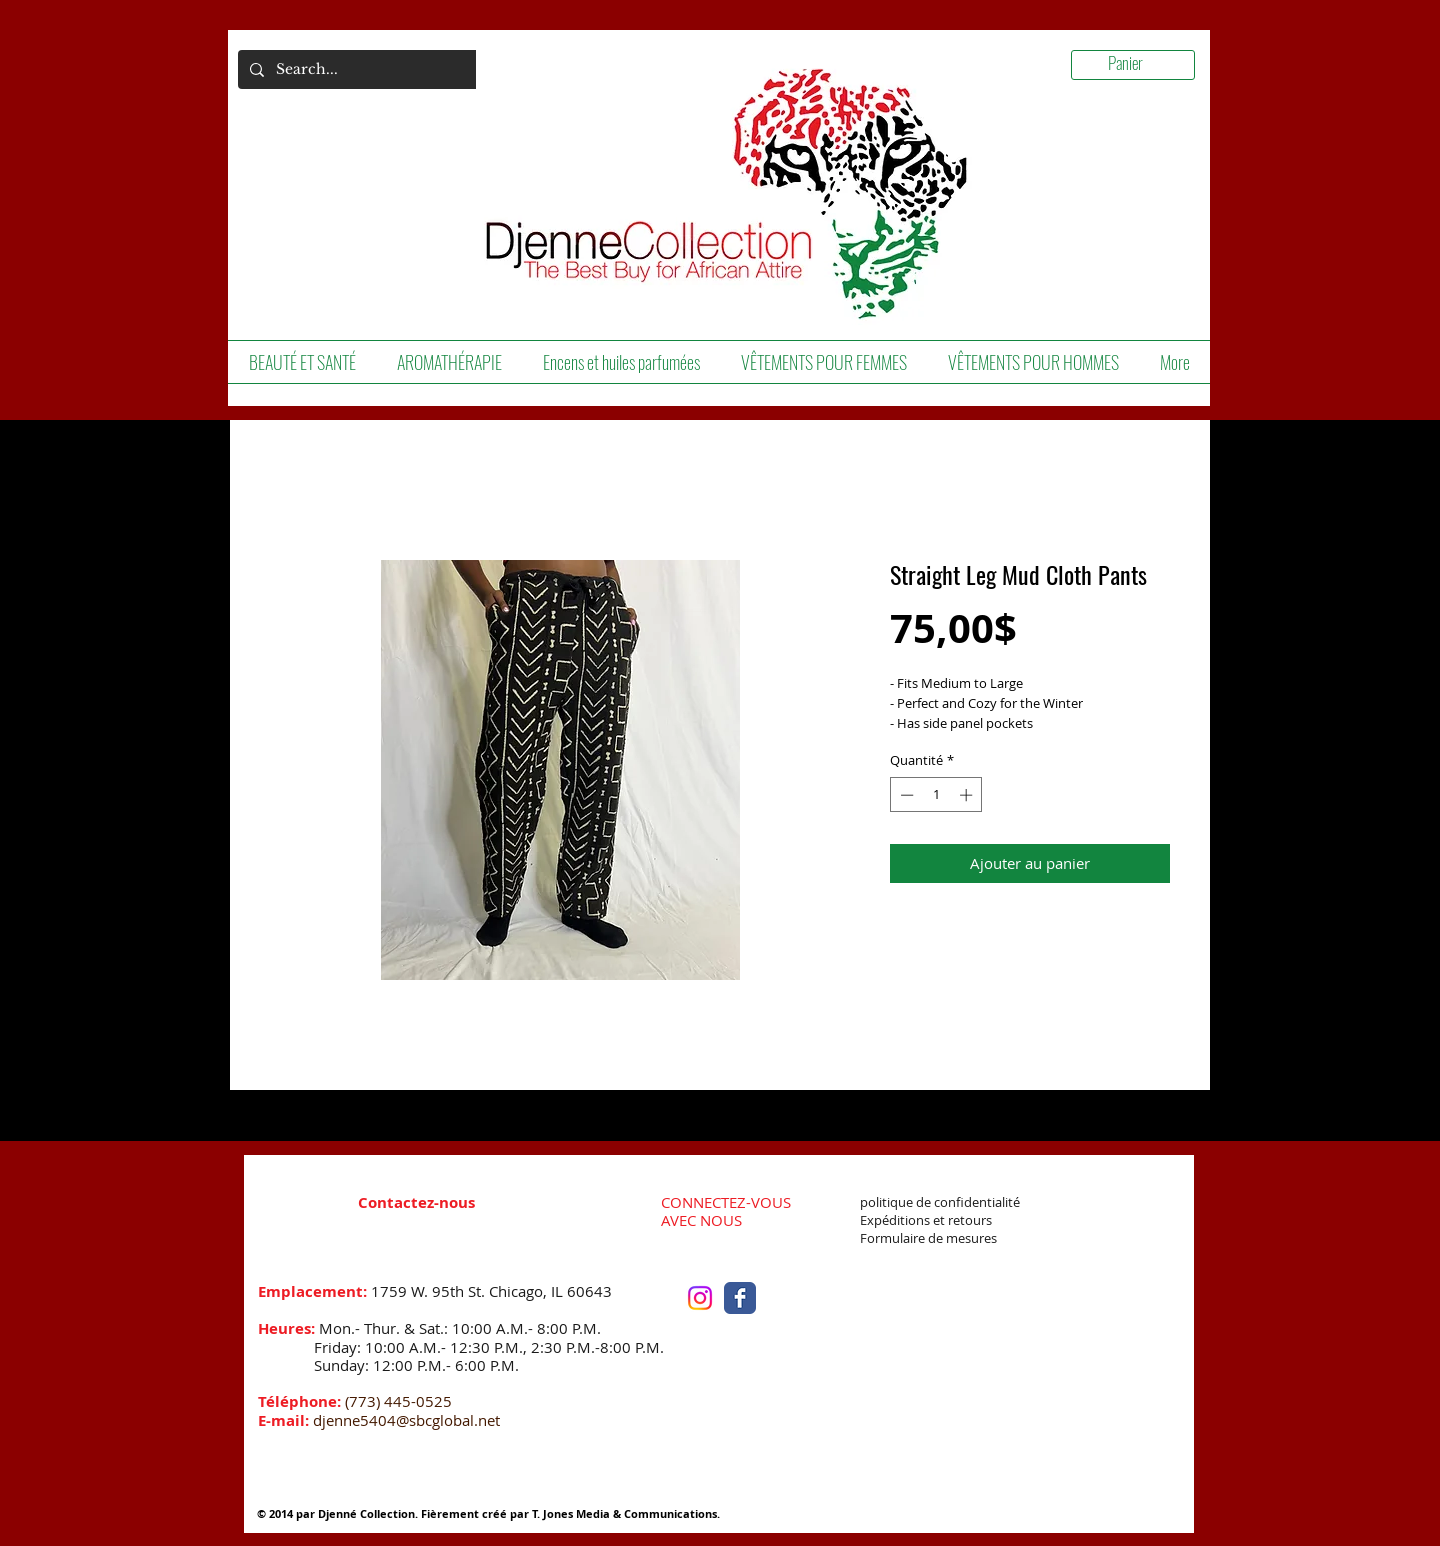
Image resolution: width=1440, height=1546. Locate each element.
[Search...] (357, 69)
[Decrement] (905, 795)
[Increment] (968, 795)
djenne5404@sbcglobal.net (406, 1420)
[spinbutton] (936, 795)
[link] (1140, 64)
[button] (302, 362)
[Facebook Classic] (740, 1298)
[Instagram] (700, 1298)
